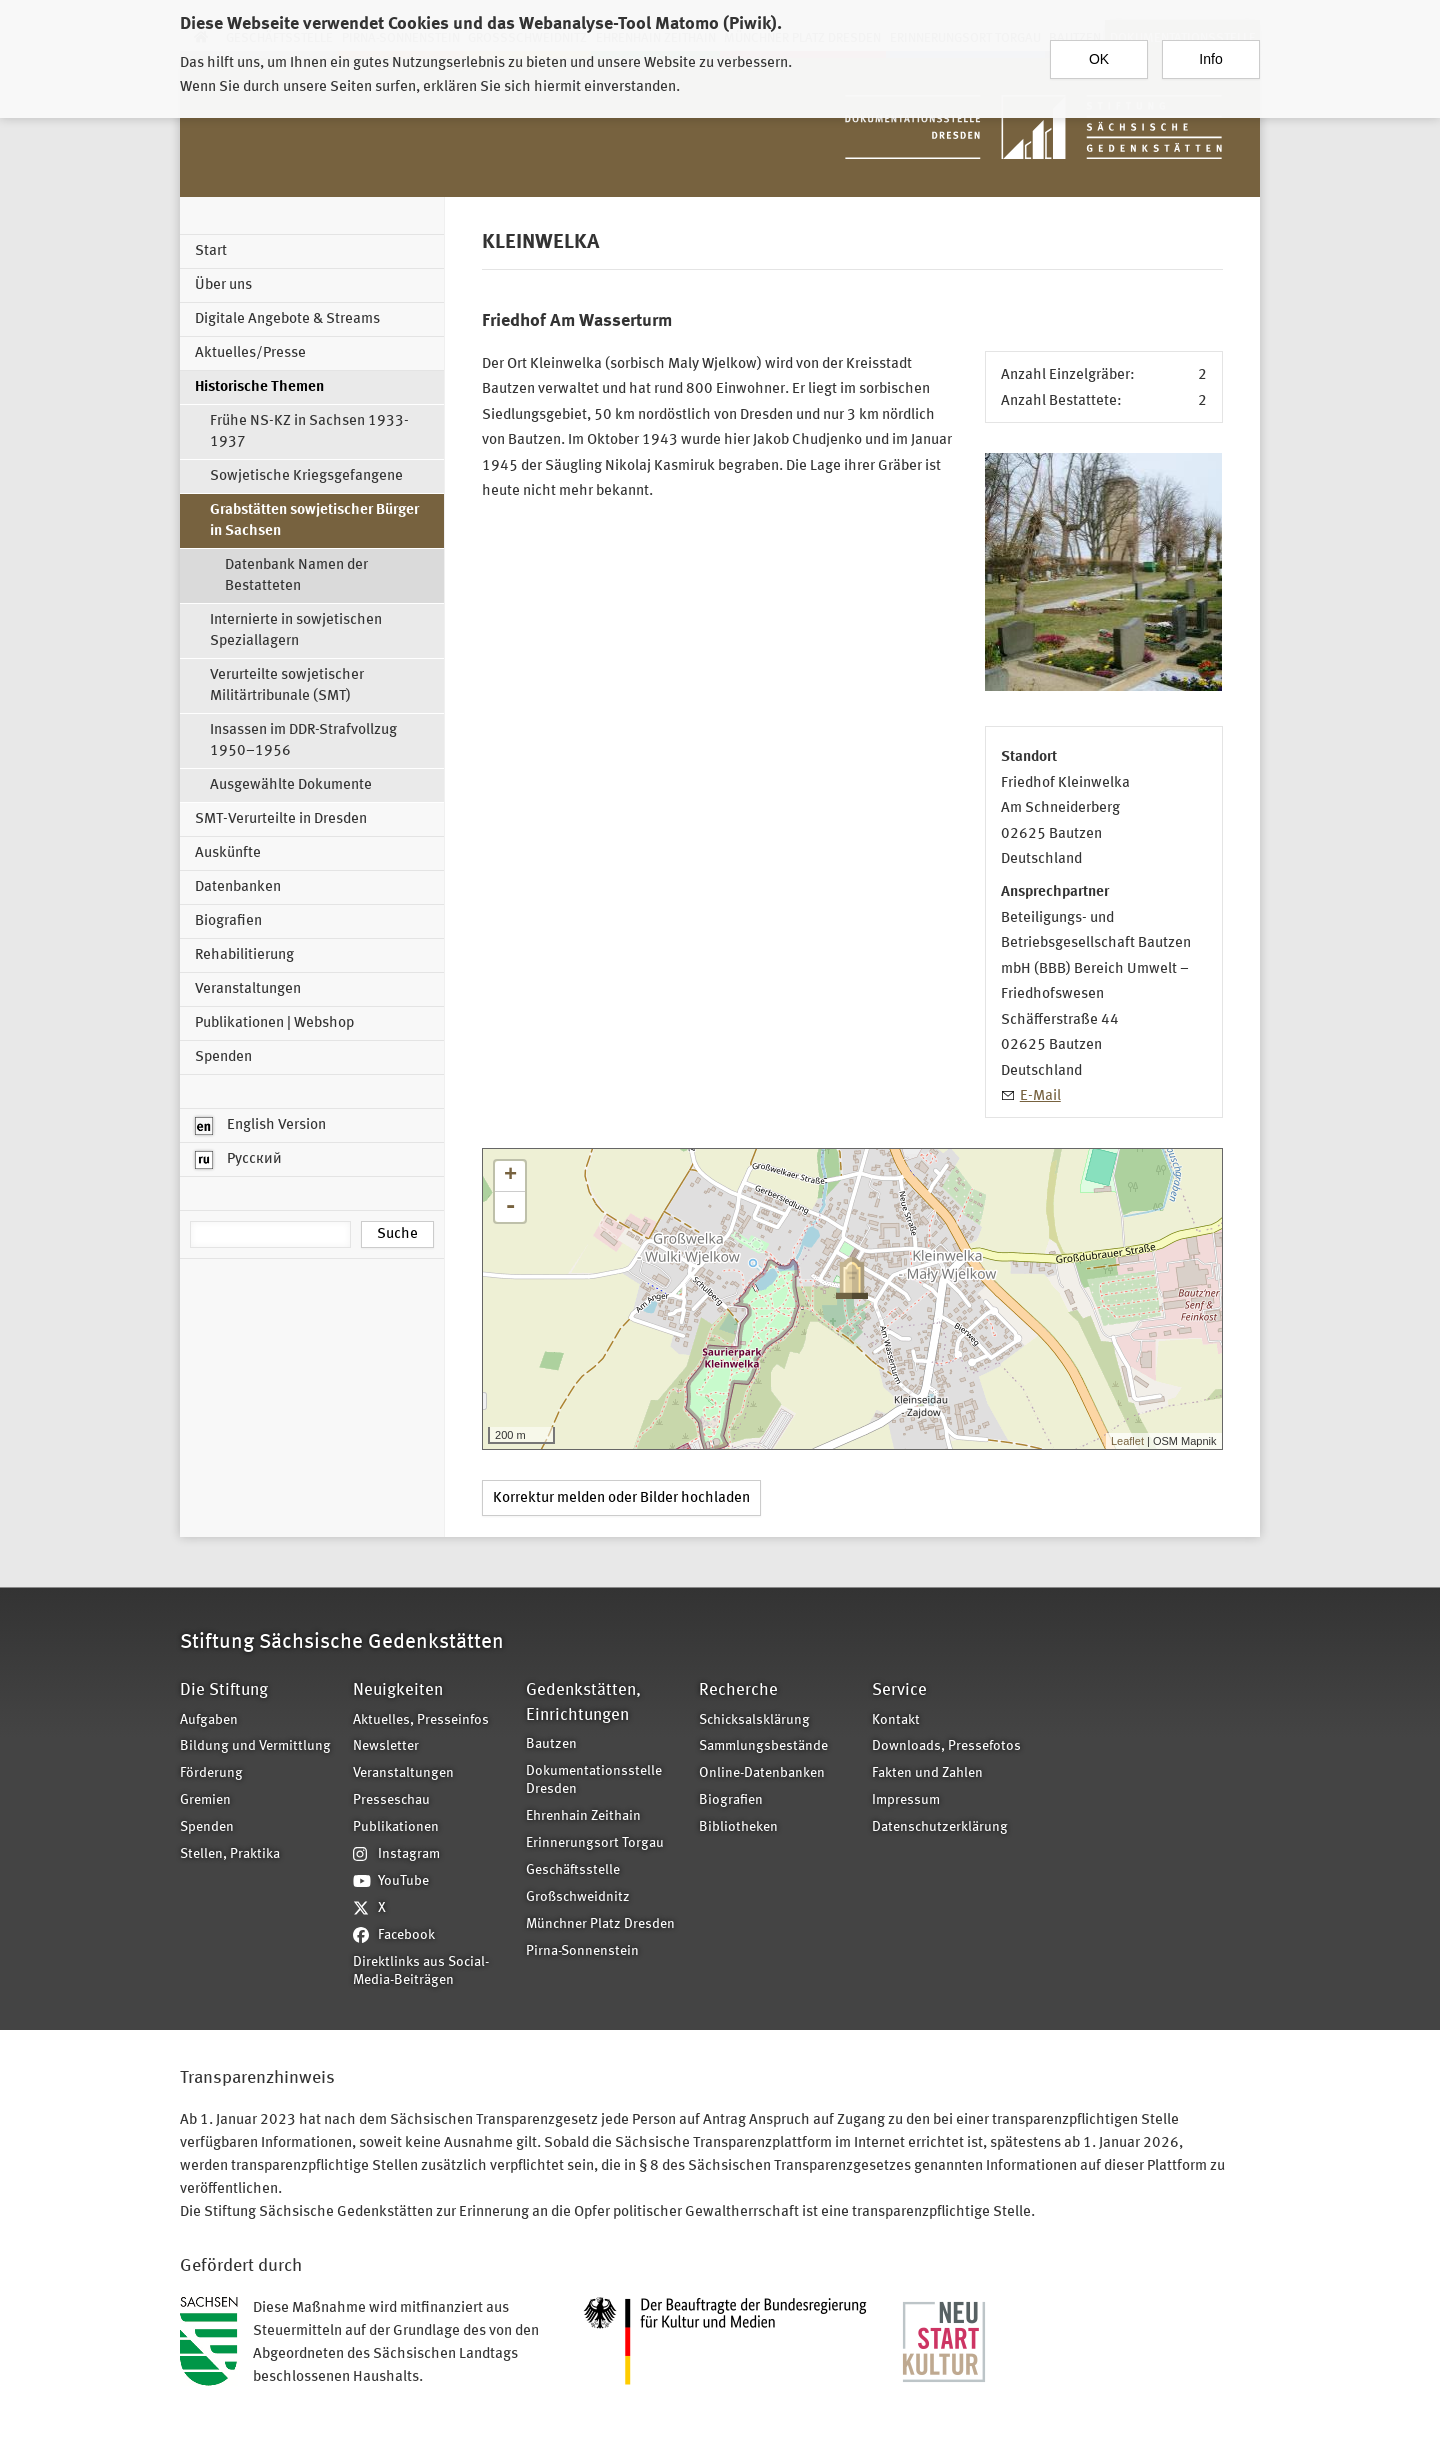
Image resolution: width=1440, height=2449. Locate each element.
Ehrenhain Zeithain (583, 1816)
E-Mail (1040, 1096)
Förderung (211, 1773)
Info (1210, 59)
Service (899, 1690)
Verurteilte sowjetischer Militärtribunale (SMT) (287, 686)
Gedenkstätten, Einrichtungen (583, 1702)
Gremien (205, 1800)
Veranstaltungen (248, 989)
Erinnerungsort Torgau (595, 1843)
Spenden (223, 1057)
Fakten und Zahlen (927, 1773)
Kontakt (896, 1720)
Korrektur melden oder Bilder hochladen (621, 1498)
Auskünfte (228, 853)
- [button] (510, 1207)
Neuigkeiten (398, 1690)
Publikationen (396, 1827)
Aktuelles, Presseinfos (421, 1720)
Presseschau (391, 1800)
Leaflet (1127, 1441)
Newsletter (386, 1746)
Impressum (906, 1800)
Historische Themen (259, 387)
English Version (260, 1126)
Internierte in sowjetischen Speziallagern (296, 631)
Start (211, 251)
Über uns (223, 285)
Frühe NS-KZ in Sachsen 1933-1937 (309, 432)
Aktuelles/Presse (250, 353)
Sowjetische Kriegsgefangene (306, 476)
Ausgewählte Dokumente (291, 785)
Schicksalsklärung (754, 1720)
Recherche (738, 1690)
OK (1099, 59)
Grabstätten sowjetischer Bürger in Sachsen (314, 521)
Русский (238, 1160)
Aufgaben (209, 1720)
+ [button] (510, 1176)
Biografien (228, 921)
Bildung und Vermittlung (255, 1746)
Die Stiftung (224, 1690)
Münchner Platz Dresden (600, 1924)
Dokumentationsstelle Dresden (594, 1781)
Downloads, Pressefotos (946, 1746)
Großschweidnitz (578, 1897)
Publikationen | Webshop (274, 1023)
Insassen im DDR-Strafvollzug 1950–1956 (303, 741)
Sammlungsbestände (763, 1746)
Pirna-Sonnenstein (582, 1951)
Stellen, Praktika (230, 1854)
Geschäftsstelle (573, 1870)
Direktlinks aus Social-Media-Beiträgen (421, 1972)
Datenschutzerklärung (940, 1827)
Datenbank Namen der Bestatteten (296, 576)
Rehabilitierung (244, 955)
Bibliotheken (738, 1827)
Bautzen (551, 1744)
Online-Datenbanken (762, 1773)
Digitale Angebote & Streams (287, 319)
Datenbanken (238, 887)
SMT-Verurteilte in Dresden (281, 819)
